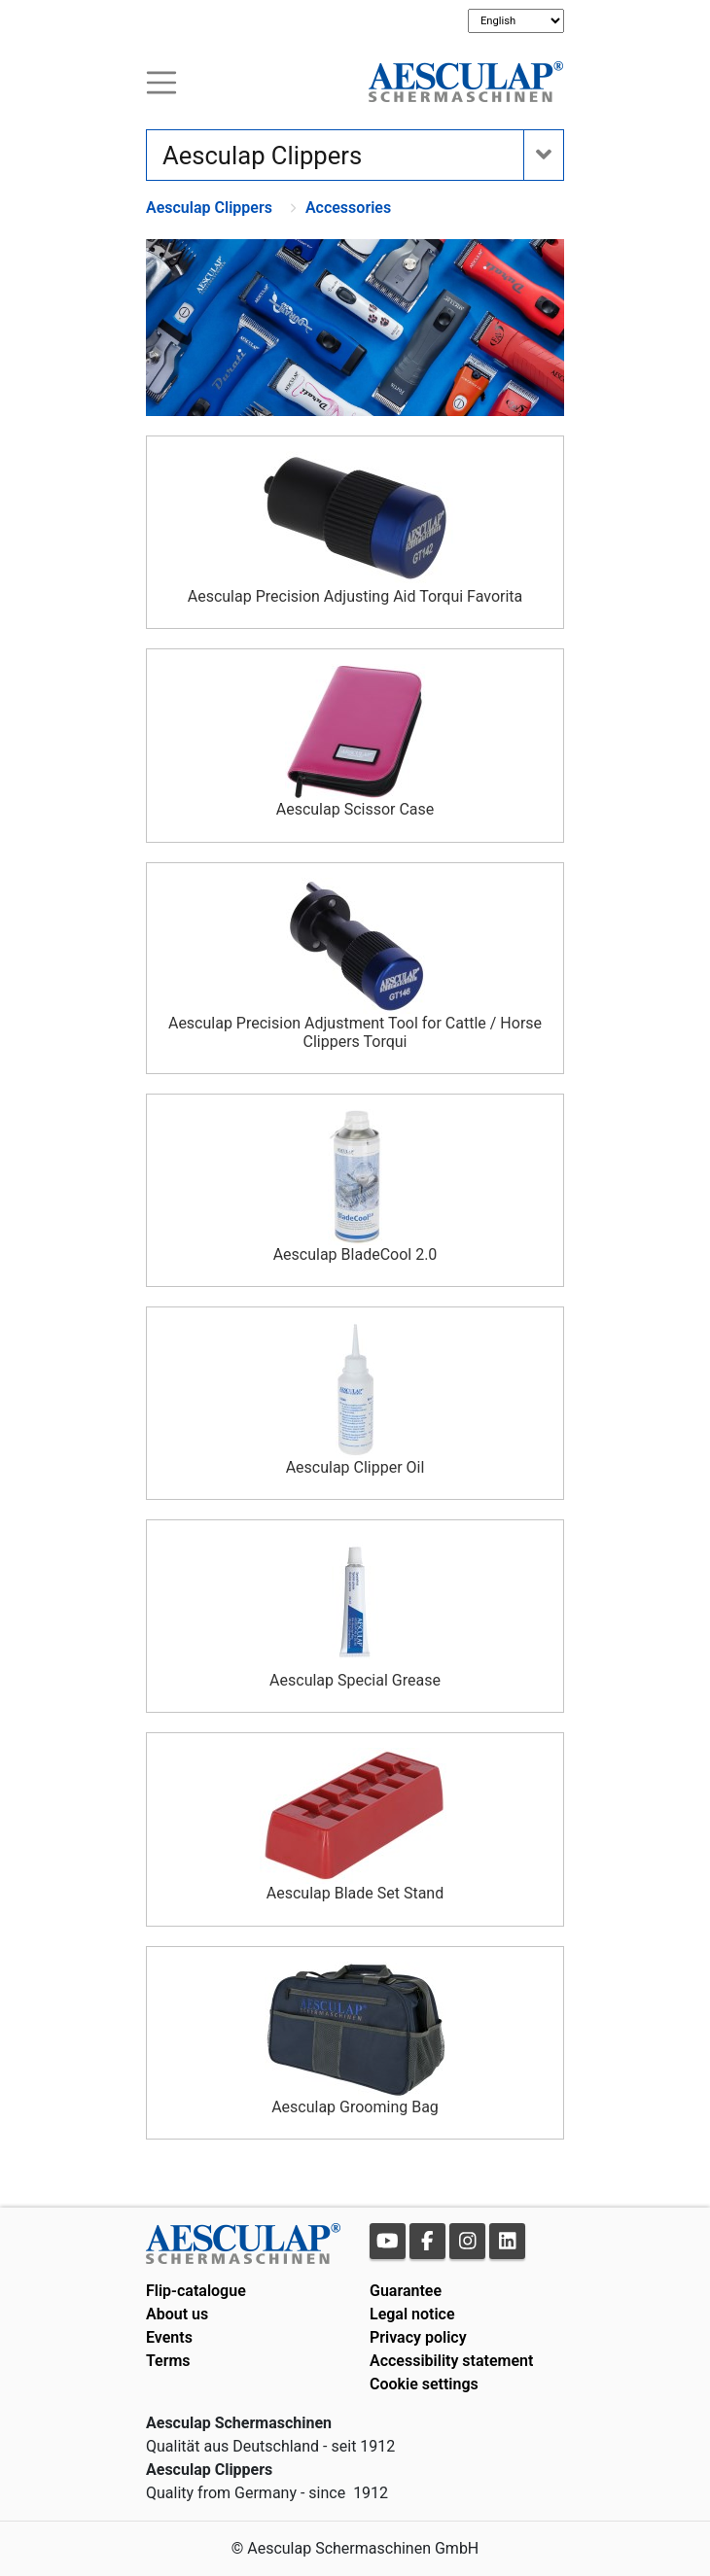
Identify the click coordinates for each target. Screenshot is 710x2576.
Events (169, 2337)
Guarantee (406, 2290)
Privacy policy (418, 2337)
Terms (168, 2360)
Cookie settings (424, 2384)
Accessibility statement (451, 2360)
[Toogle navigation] (161, 81)
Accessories (348, 207)
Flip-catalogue (196, 2290)
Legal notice (412, 2314)
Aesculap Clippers (209, 207)
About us (177, 2314)
